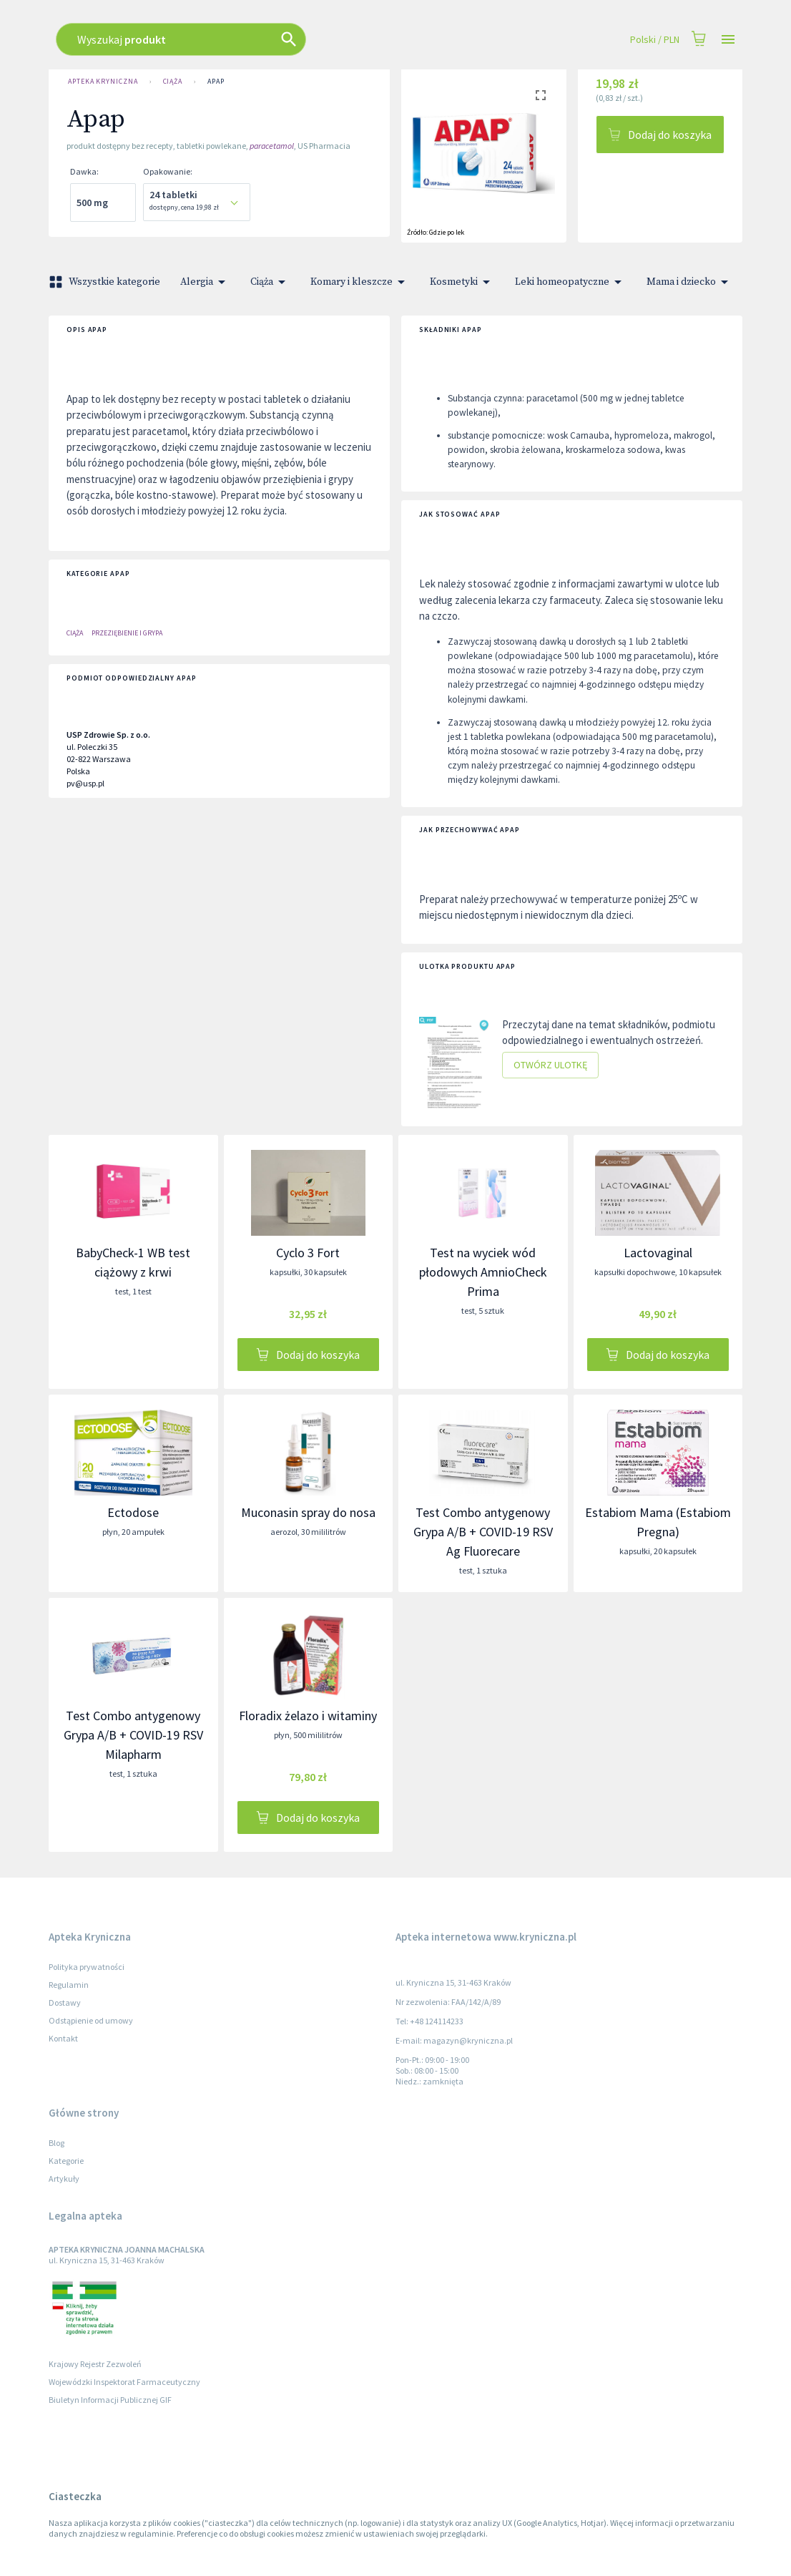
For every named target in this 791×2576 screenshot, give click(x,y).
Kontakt (63, 2038)
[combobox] (325, 39)
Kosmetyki (462, 282)
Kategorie (66, 2160)
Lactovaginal (658, 1252)
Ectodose (133, 1512)
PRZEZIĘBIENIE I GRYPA (127, 633)
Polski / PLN (654, 40)
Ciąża (173, 81)
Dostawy (65, 2002)
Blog (56, 2142)
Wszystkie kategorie (106, 281)
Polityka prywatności (86, 1966)
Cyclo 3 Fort (308, 1252)
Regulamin (69, 1984)
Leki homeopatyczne (570, 282)
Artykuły (64, 2178)
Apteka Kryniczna (103, 81)
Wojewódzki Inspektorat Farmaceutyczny (124, 2381)
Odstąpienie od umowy (91, 2020)
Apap (216, 81)
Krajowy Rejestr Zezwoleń (95, 2363)
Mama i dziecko (690, 282)
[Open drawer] (728, 40)
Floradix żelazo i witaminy (308, 1715)
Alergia (205, 282)
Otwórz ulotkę (550, 1065)
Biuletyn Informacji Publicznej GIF (110, 2399)
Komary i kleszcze (360, 282)
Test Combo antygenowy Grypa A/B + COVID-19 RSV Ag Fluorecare (483, 1531)
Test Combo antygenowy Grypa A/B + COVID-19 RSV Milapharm (133, 1734)
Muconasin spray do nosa (308, 1512)
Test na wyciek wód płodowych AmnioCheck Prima (483, 1271)
